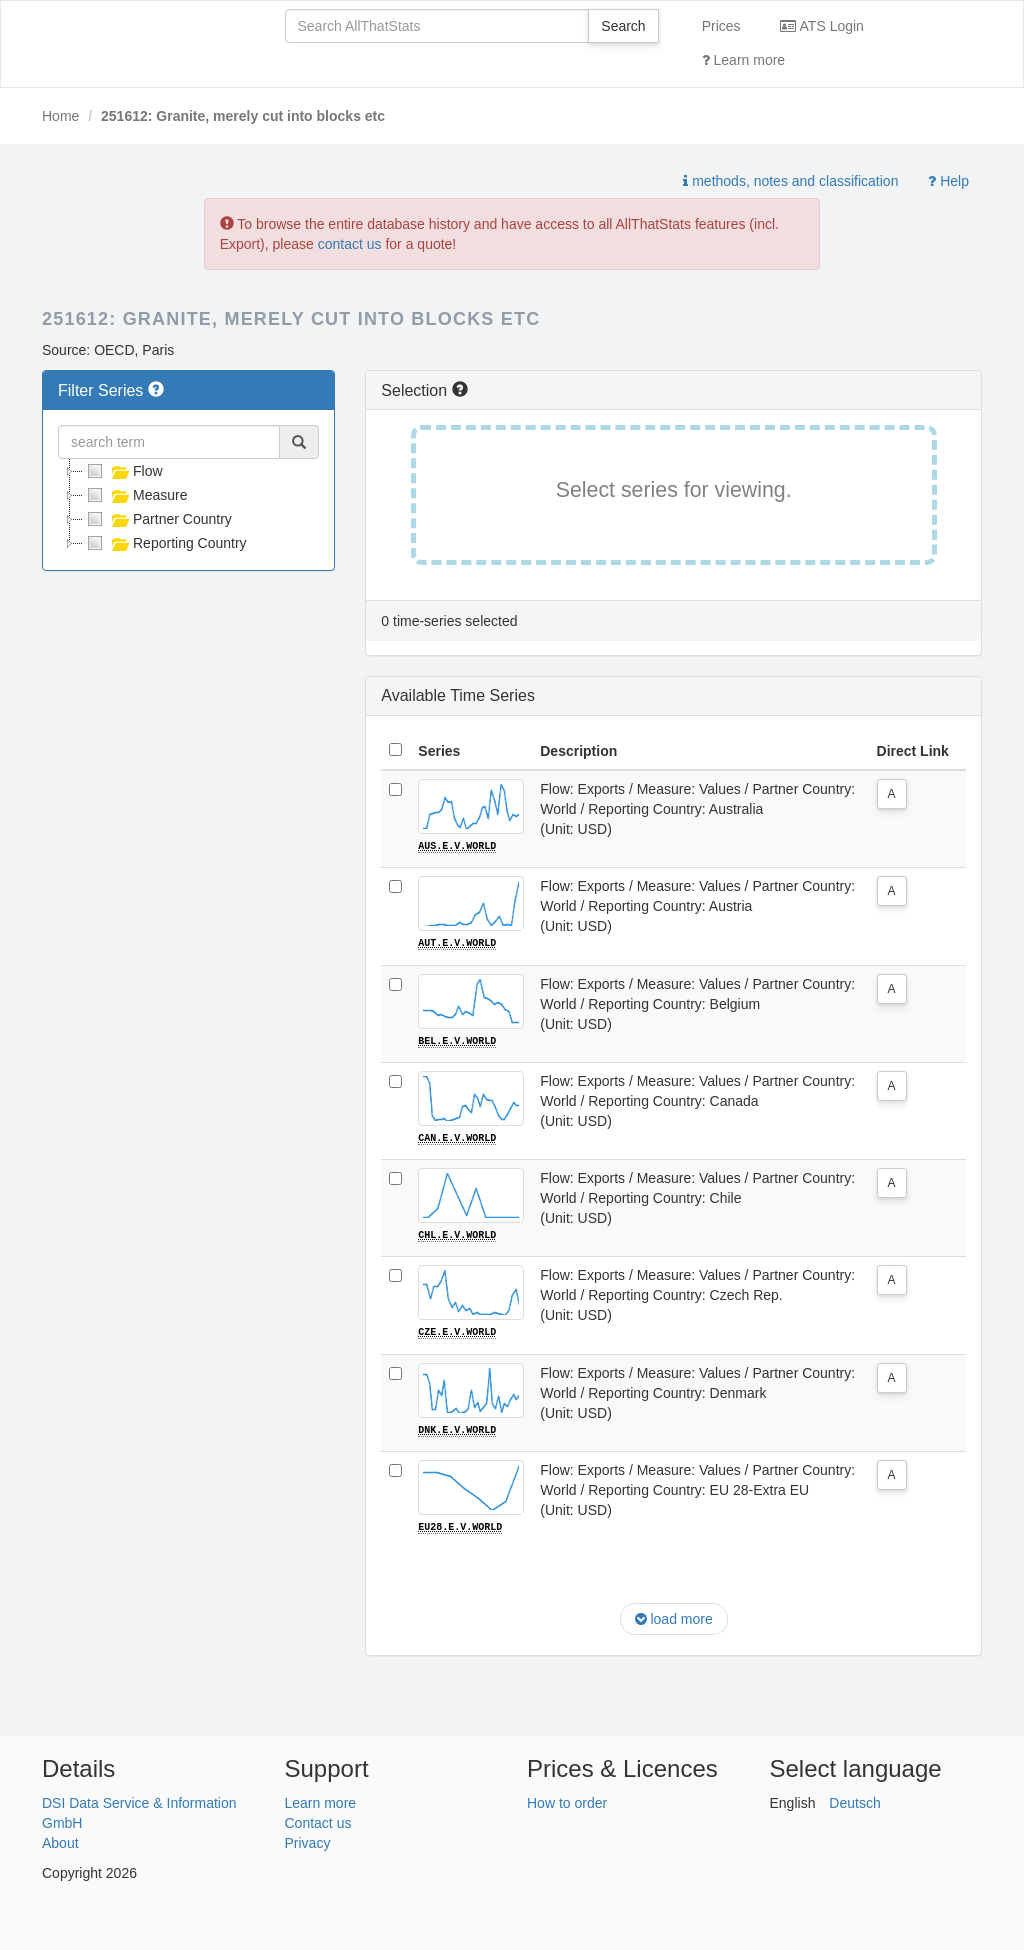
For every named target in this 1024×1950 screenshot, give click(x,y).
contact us (350, 244)
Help (948, 181)
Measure (135, 495)
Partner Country (157, 519)
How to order (567, 1800)
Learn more (743, 60)
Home (60, 116)
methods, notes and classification (790, 181)
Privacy (308, 1840)
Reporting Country (165, 543)
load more (674, 1617)
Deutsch (854, 1800)
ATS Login (821, 26)
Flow (123, 471)
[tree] (188, 507)
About (60, 1840)
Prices (721, 26)
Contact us (318, 1820)
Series (439, 751)
